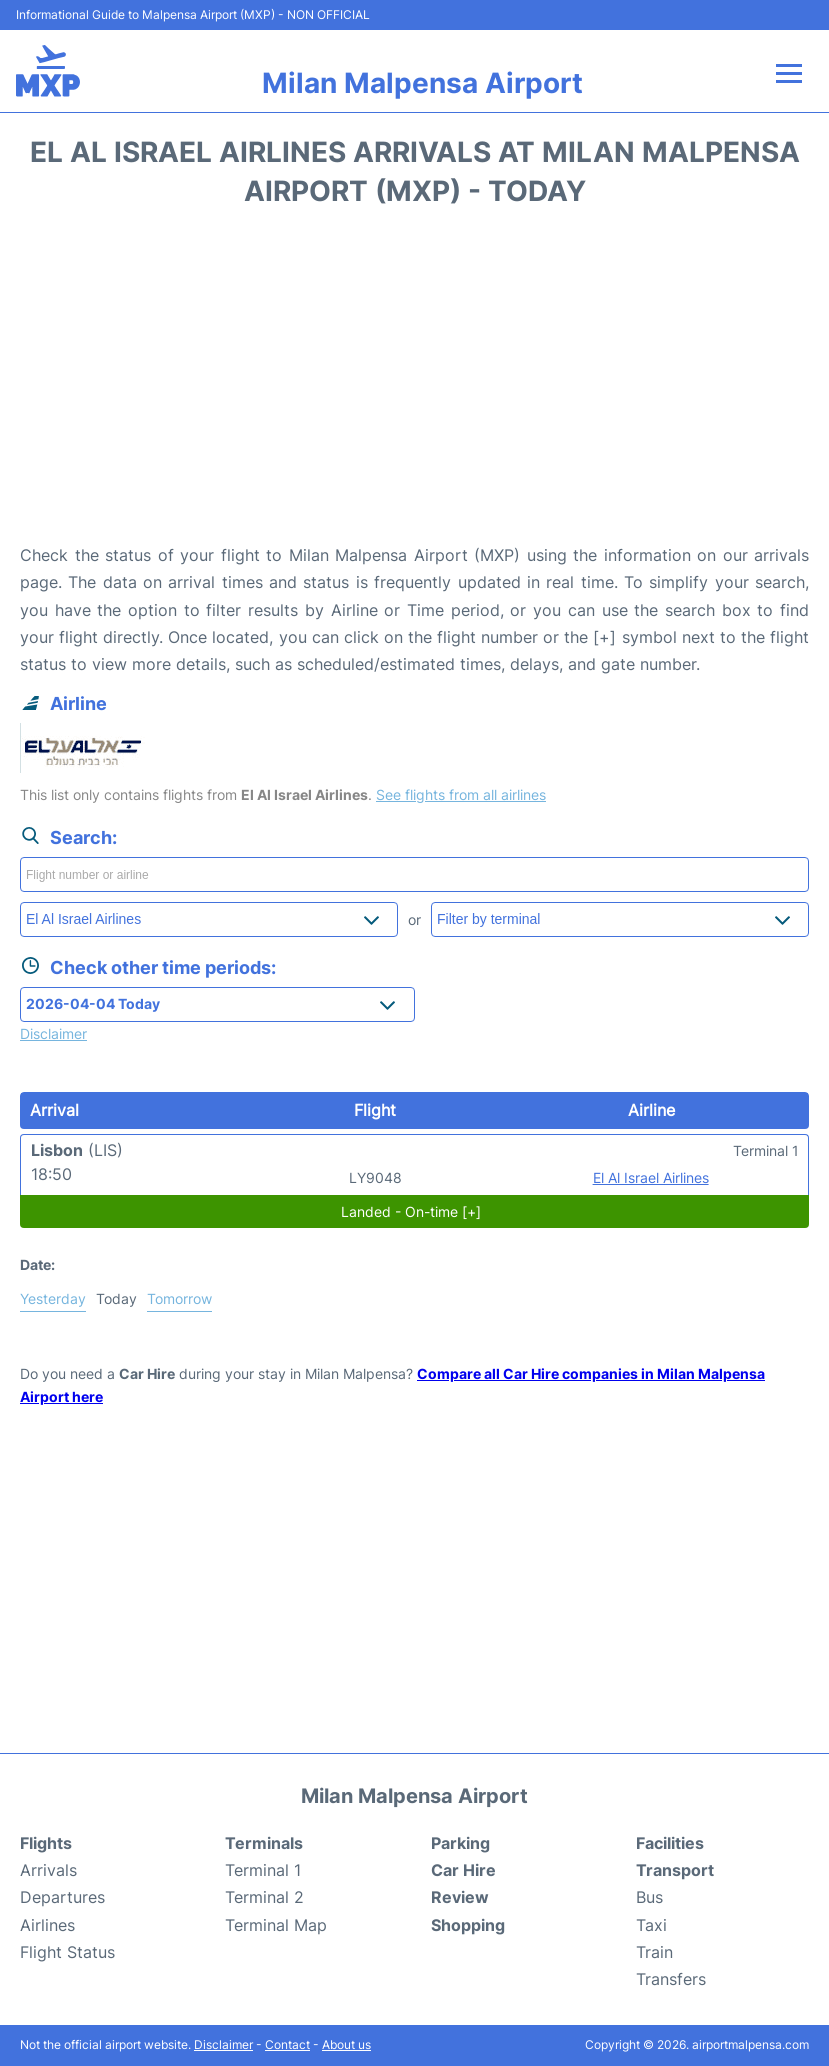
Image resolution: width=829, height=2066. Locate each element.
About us (346, 2044)
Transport (675, 1870)
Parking (460, 1843)
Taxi (651, 1925)
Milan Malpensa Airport (422, 83)
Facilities (670, 1843)
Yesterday (53, 1298)
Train (654, 1952)
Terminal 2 (264, 1897)
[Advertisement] (414, 382)
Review (460, 1897)
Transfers (671, 1979)
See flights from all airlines (461, 794)
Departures (62, 1897)
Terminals (264, 1843)
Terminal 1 (263, 1870)
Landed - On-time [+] (411, 1211)
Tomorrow (179, 1298)
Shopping (468, 1925)
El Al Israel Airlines (651, 1177)
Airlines (47, 1925)
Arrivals (48, 1870)
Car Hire (463, 1870)
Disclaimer (223, 2044)
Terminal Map (276, 1925)
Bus (649, 1897)
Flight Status (67, 1952)
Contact (287, 2044)
